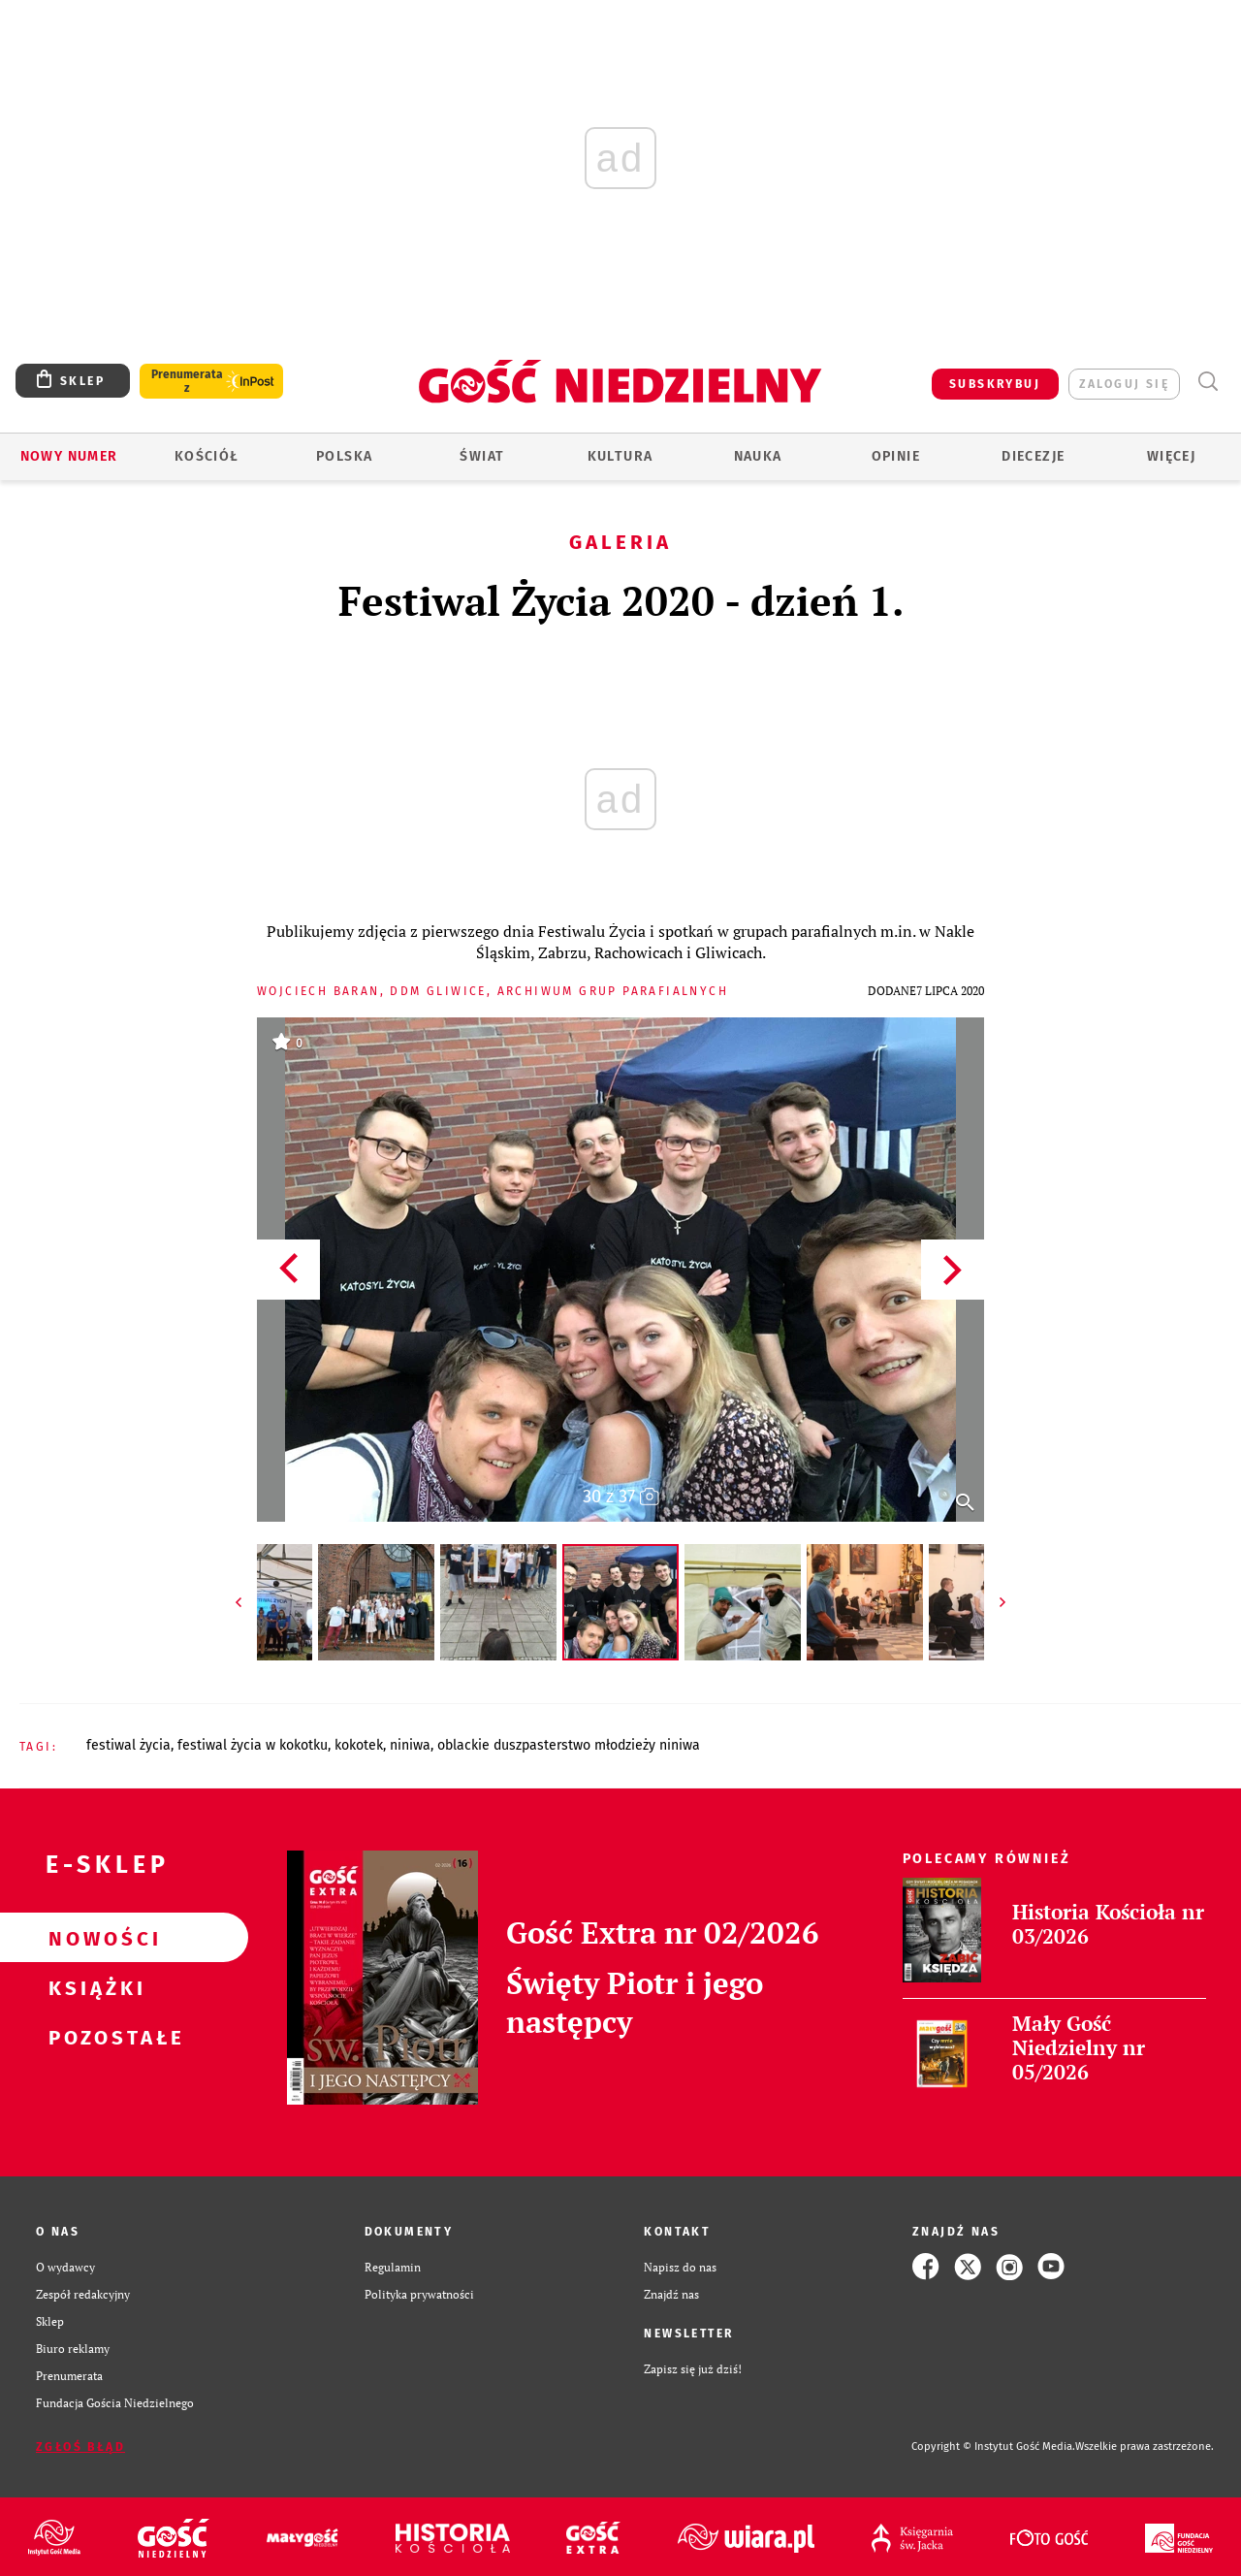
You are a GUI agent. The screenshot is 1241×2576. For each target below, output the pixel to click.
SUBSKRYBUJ (994, 384)
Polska (344, 456)
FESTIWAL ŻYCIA (128, 1745)
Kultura (620, 456)
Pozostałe (93, 2036)
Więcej (1171, 456)
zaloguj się (1124, 384)
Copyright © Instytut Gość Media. (993, 2446)
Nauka (758, 456)
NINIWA (410, 1745)
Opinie (896, 456)
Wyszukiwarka (1207, 382)
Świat (482, 456)
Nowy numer (69, 456)
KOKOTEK (358, 1745)
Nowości (93, 1937)
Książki (93, 1987)
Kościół (207, 456)
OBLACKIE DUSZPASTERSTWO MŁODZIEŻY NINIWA (568, 1745)
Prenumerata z (187, 381)
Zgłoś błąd (80, 2447)
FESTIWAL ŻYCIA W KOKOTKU (252, 1745)
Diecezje (1033, 456)
